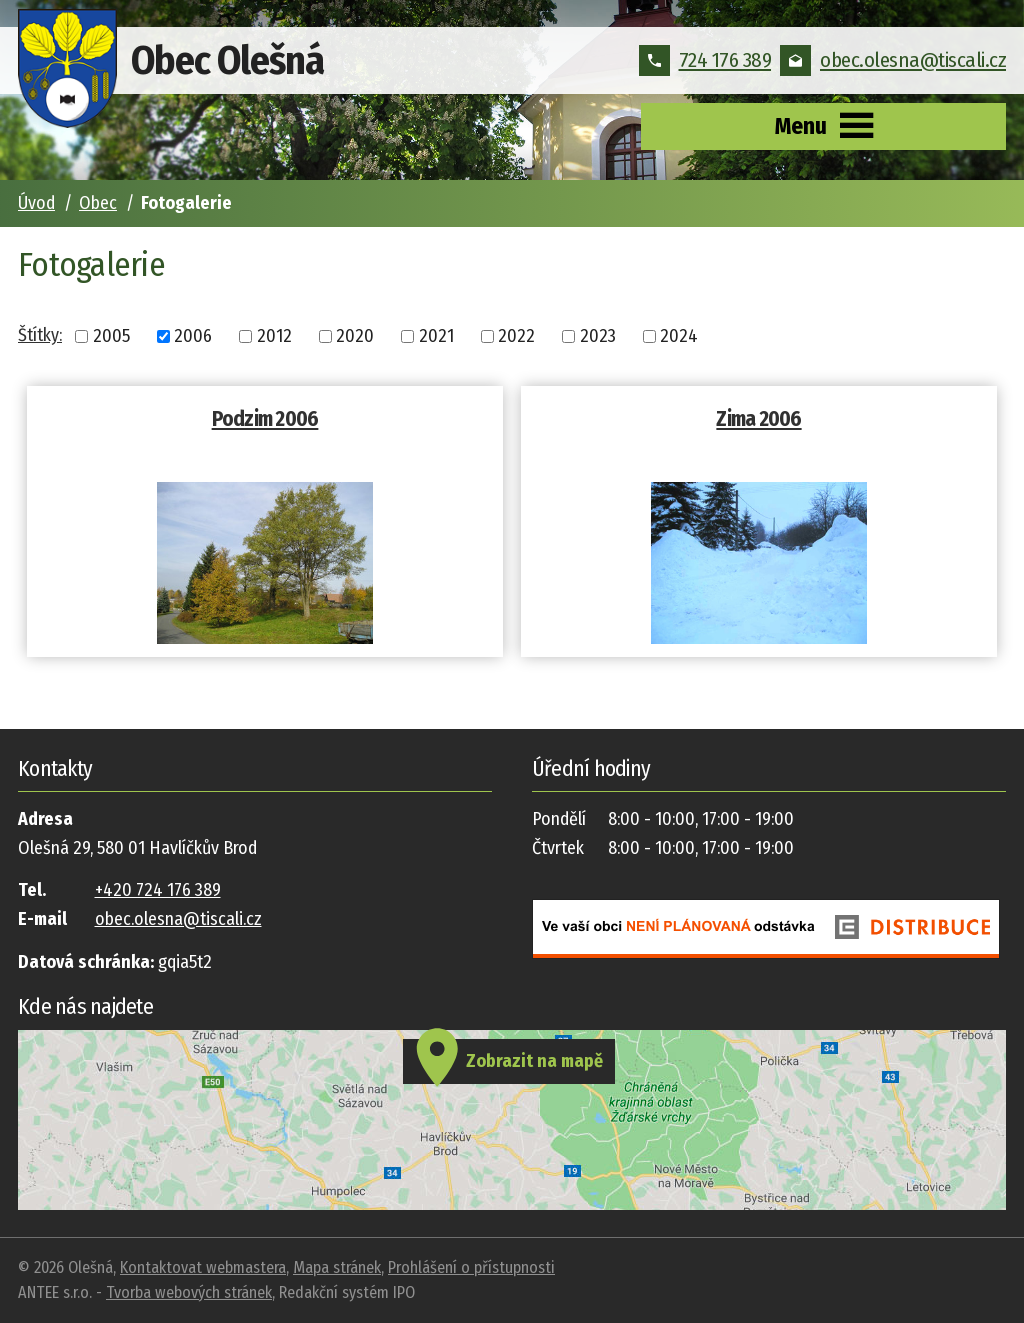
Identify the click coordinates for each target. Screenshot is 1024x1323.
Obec (98, 203)
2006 (193, 336)
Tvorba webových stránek (189, 1292)
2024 (679, 336)
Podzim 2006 (265, 419)
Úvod (36, 203)
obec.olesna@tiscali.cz (893, 60)
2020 (355, 336)
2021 (436, 336)
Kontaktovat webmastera (203, 1267)
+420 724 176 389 (158, 890)
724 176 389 (705, 60)
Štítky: (40, 335)
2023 (598, 336)
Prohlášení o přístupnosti (471, 1267)
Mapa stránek (337, 1267)
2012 (274, 336)
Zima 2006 (758, 419)
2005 (111, 336)
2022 (516, 336)
